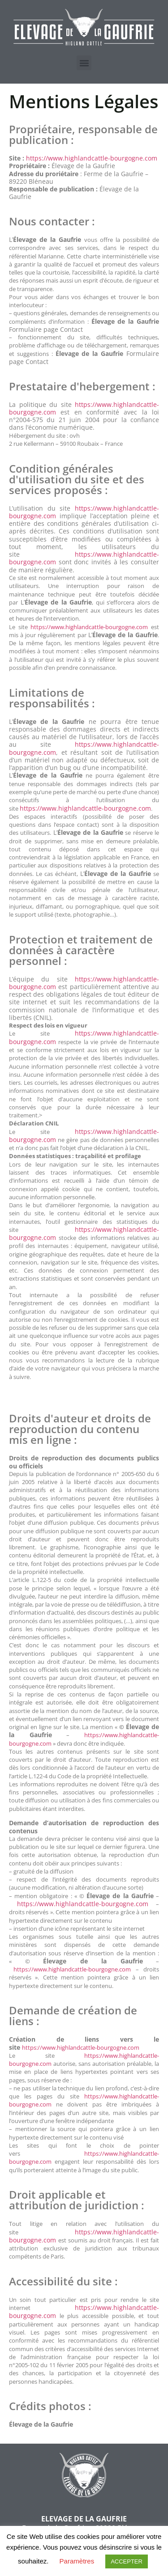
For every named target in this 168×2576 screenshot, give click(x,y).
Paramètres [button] (77, 2561)
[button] (84, 62)
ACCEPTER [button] (126, 2561)
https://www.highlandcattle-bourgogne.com (91, 158)
